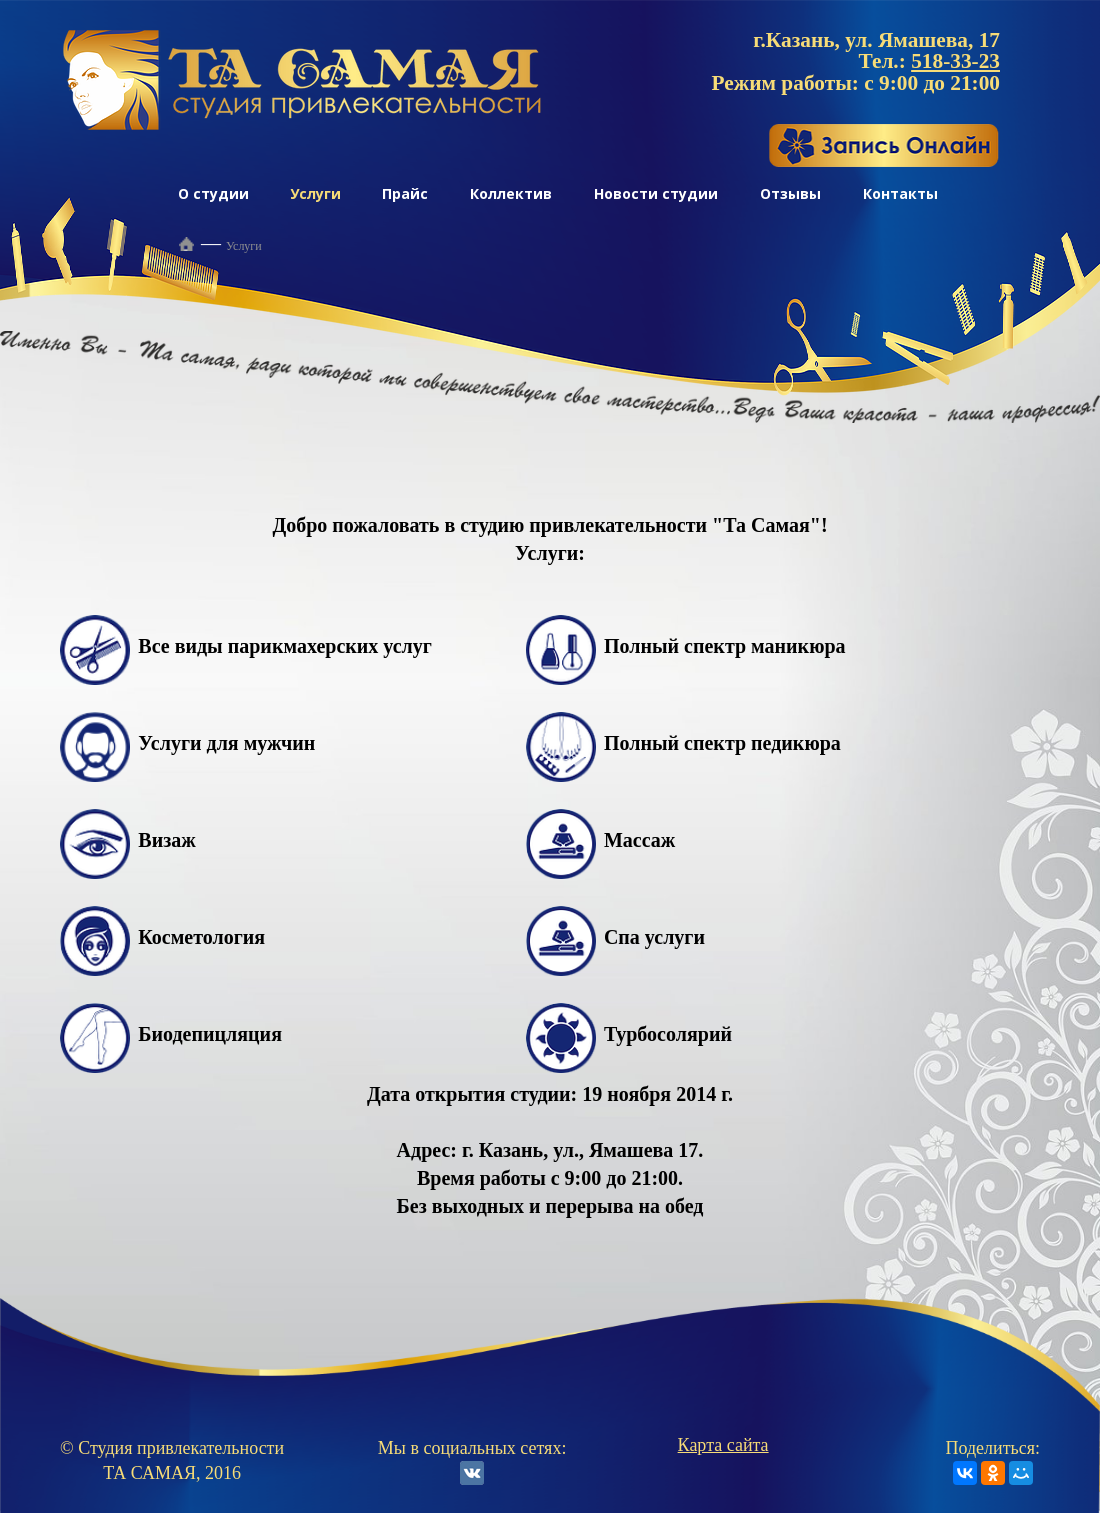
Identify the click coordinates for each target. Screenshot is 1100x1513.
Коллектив (511, 193)
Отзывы (790, 193)
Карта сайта (723, 1445)
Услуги (315, 193)
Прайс (405, 193)
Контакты (900, 193)
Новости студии (656, 193)
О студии (213, 193)
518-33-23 (955, 61)
